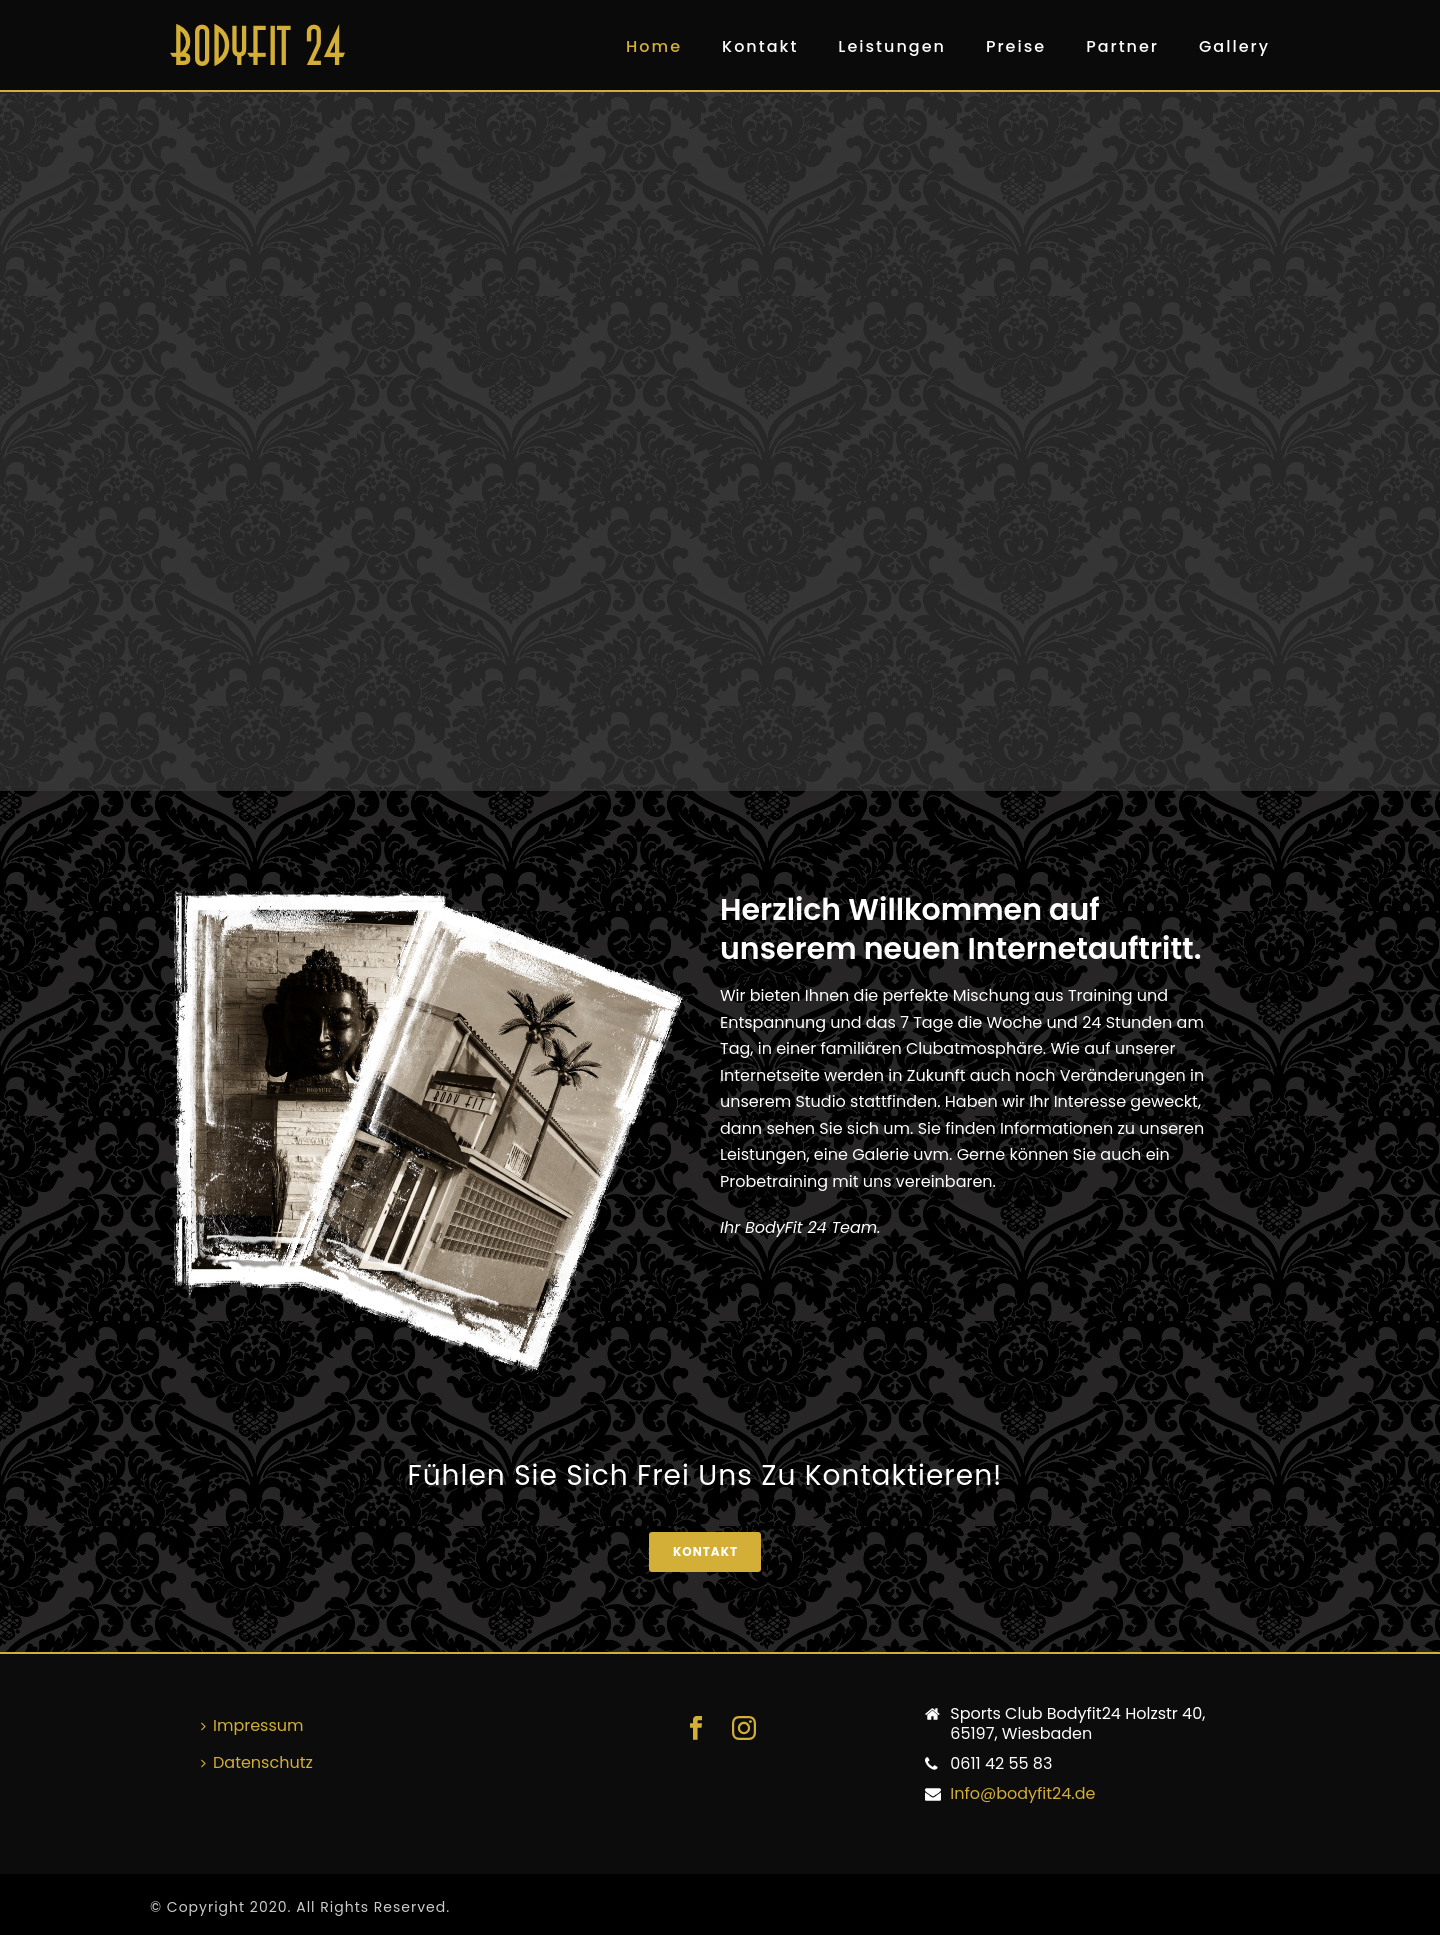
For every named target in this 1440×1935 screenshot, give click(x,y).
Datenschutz (257, 1762)
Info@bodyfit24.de (1022, 1794)
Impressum (252, 1725)
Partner (1122, 46)
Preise (1016, 46)
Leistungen (892, 46)
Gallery (1234, 46)
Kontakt (760, 46)
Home (654, 46)
